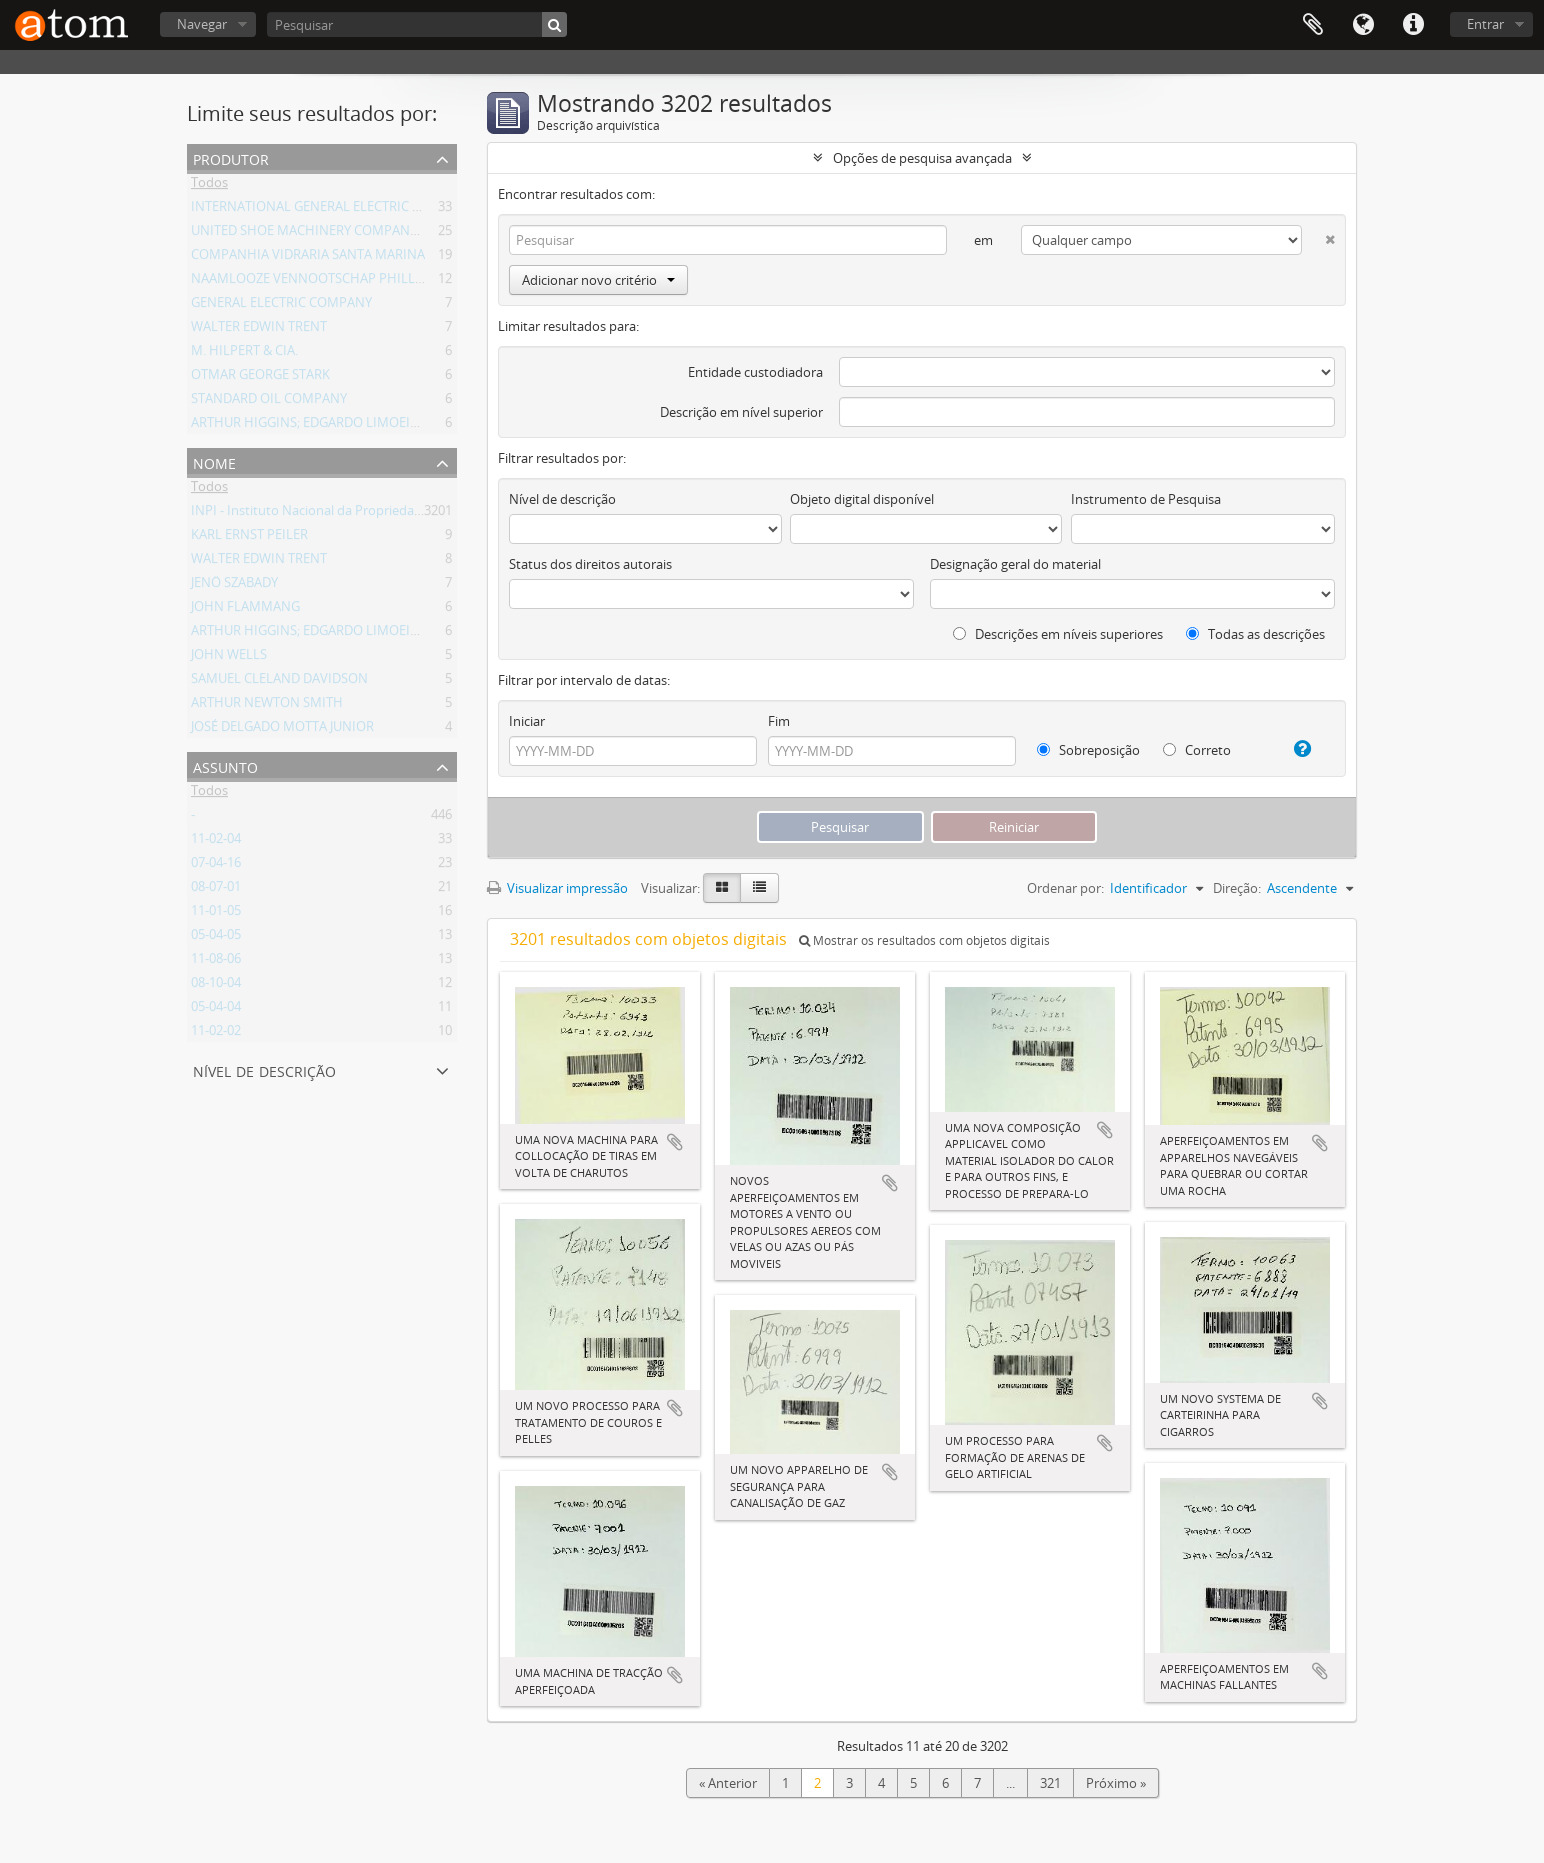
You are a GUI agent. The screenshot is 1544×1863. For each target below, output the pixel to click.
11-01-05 (216, 914)
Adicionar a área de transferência (675, 1142)
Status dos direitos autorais (590, 564)
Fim (779, 721)
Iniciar (527, 721)
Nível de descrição (264, 1069)
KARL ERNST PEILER (249, 538)
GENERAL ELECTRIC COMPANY (281, 306)
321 (1050, 1783)
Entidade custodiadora (755, 372)
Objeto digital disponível (862, 499)
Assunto (225, 765)
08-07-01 (216, 890)
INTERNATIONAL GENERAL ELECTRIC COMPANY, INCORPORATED (384, 210)
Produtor (231, 157)
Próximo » (1116, 1783)
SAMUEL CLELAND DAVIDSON (279, 682)
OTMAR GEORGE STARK (260, 378)
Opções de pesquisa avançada (922, 158)
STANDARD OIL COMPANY (269, 402)
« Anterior (728, 1783)
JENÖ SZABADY (234, 586)
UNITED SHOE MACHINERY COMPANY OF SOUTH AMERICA (366, 234)
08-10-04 (216, 986)
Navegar (202, 24)
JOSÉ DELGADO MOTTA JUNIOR (282, 730)
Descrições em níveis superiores (1058, 634)
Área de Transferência (1313, 25)
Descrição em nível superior (741, 412)
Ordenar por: (1065, 888)
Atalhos (1413, 25)
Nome (214, 461)
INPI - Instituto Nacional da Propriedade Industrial (340, 514)
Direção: (1237, 888)
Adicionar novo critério (598, 280)
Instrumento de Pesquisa (1146, 499)
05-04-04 (216, 1010)
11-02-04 (216, 842)
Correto (1197, 750)
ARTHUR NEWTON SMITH (267, 706)
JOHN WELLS (229, 658)
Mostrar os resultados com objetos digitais (924, 940)
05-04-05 (216, 938)
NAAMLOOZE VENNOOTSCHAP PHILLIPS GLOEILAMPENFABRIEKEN (392, 282)
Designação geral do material (1015, 564)
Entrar (1485, 24)
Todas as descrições (1255, 634)
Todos (209, 186)
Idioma (1363, 25)
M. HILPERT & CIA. (244, 354)
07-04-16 (216, 866)
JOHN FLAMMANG (245, 610)
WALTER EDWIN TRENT (259, 330)
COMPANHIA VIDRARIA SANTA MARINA (308, 258)
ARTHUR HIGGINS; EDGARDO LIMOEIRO (309, 426)
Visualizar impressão (557, 888)
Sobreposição (1088, 750)
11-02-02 (216, 1034)
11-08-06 (216, 962)
